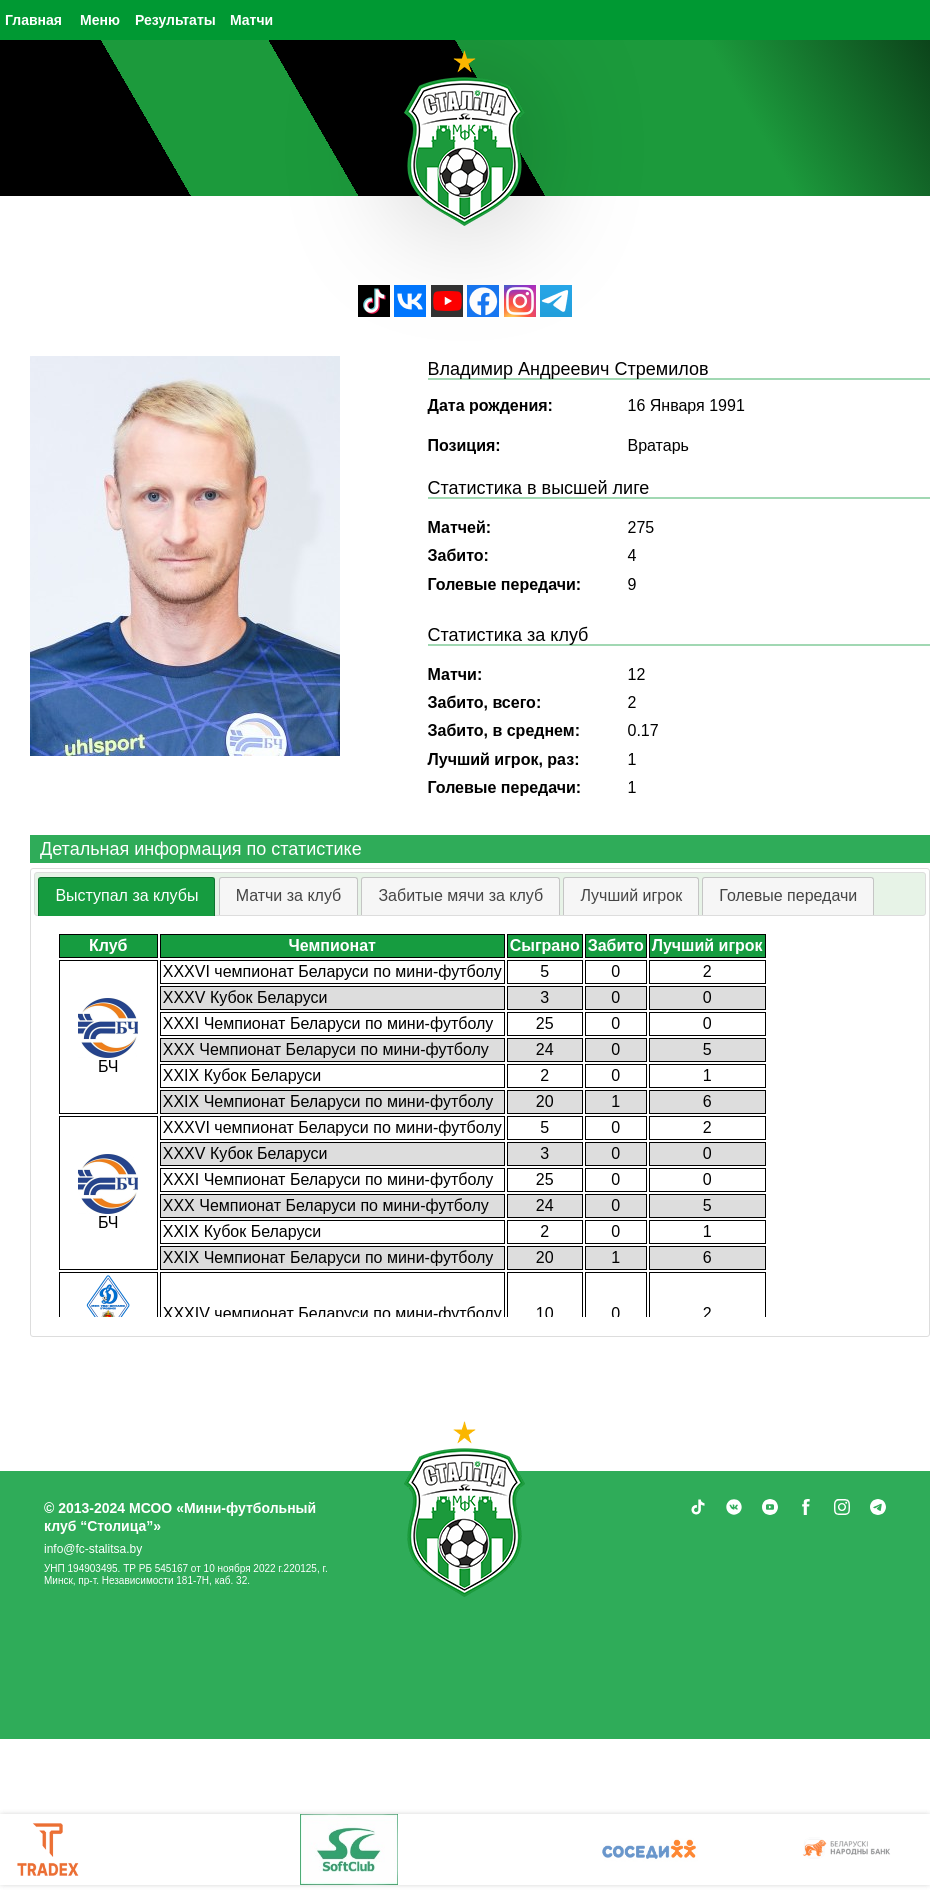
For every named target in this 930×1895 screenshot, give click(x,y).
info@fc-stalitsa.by (93, 1549)
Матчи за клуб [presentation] (289, 895)
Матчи (251, 20)
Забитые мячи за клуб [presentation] (460, 895)
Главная (33, 20)
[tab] (126, 896)
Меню (100, 20)
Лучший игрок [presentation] (631, 895)
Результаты (175, 20)
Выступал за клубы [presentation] (126, 895)
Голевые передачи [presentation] (788, 895)
